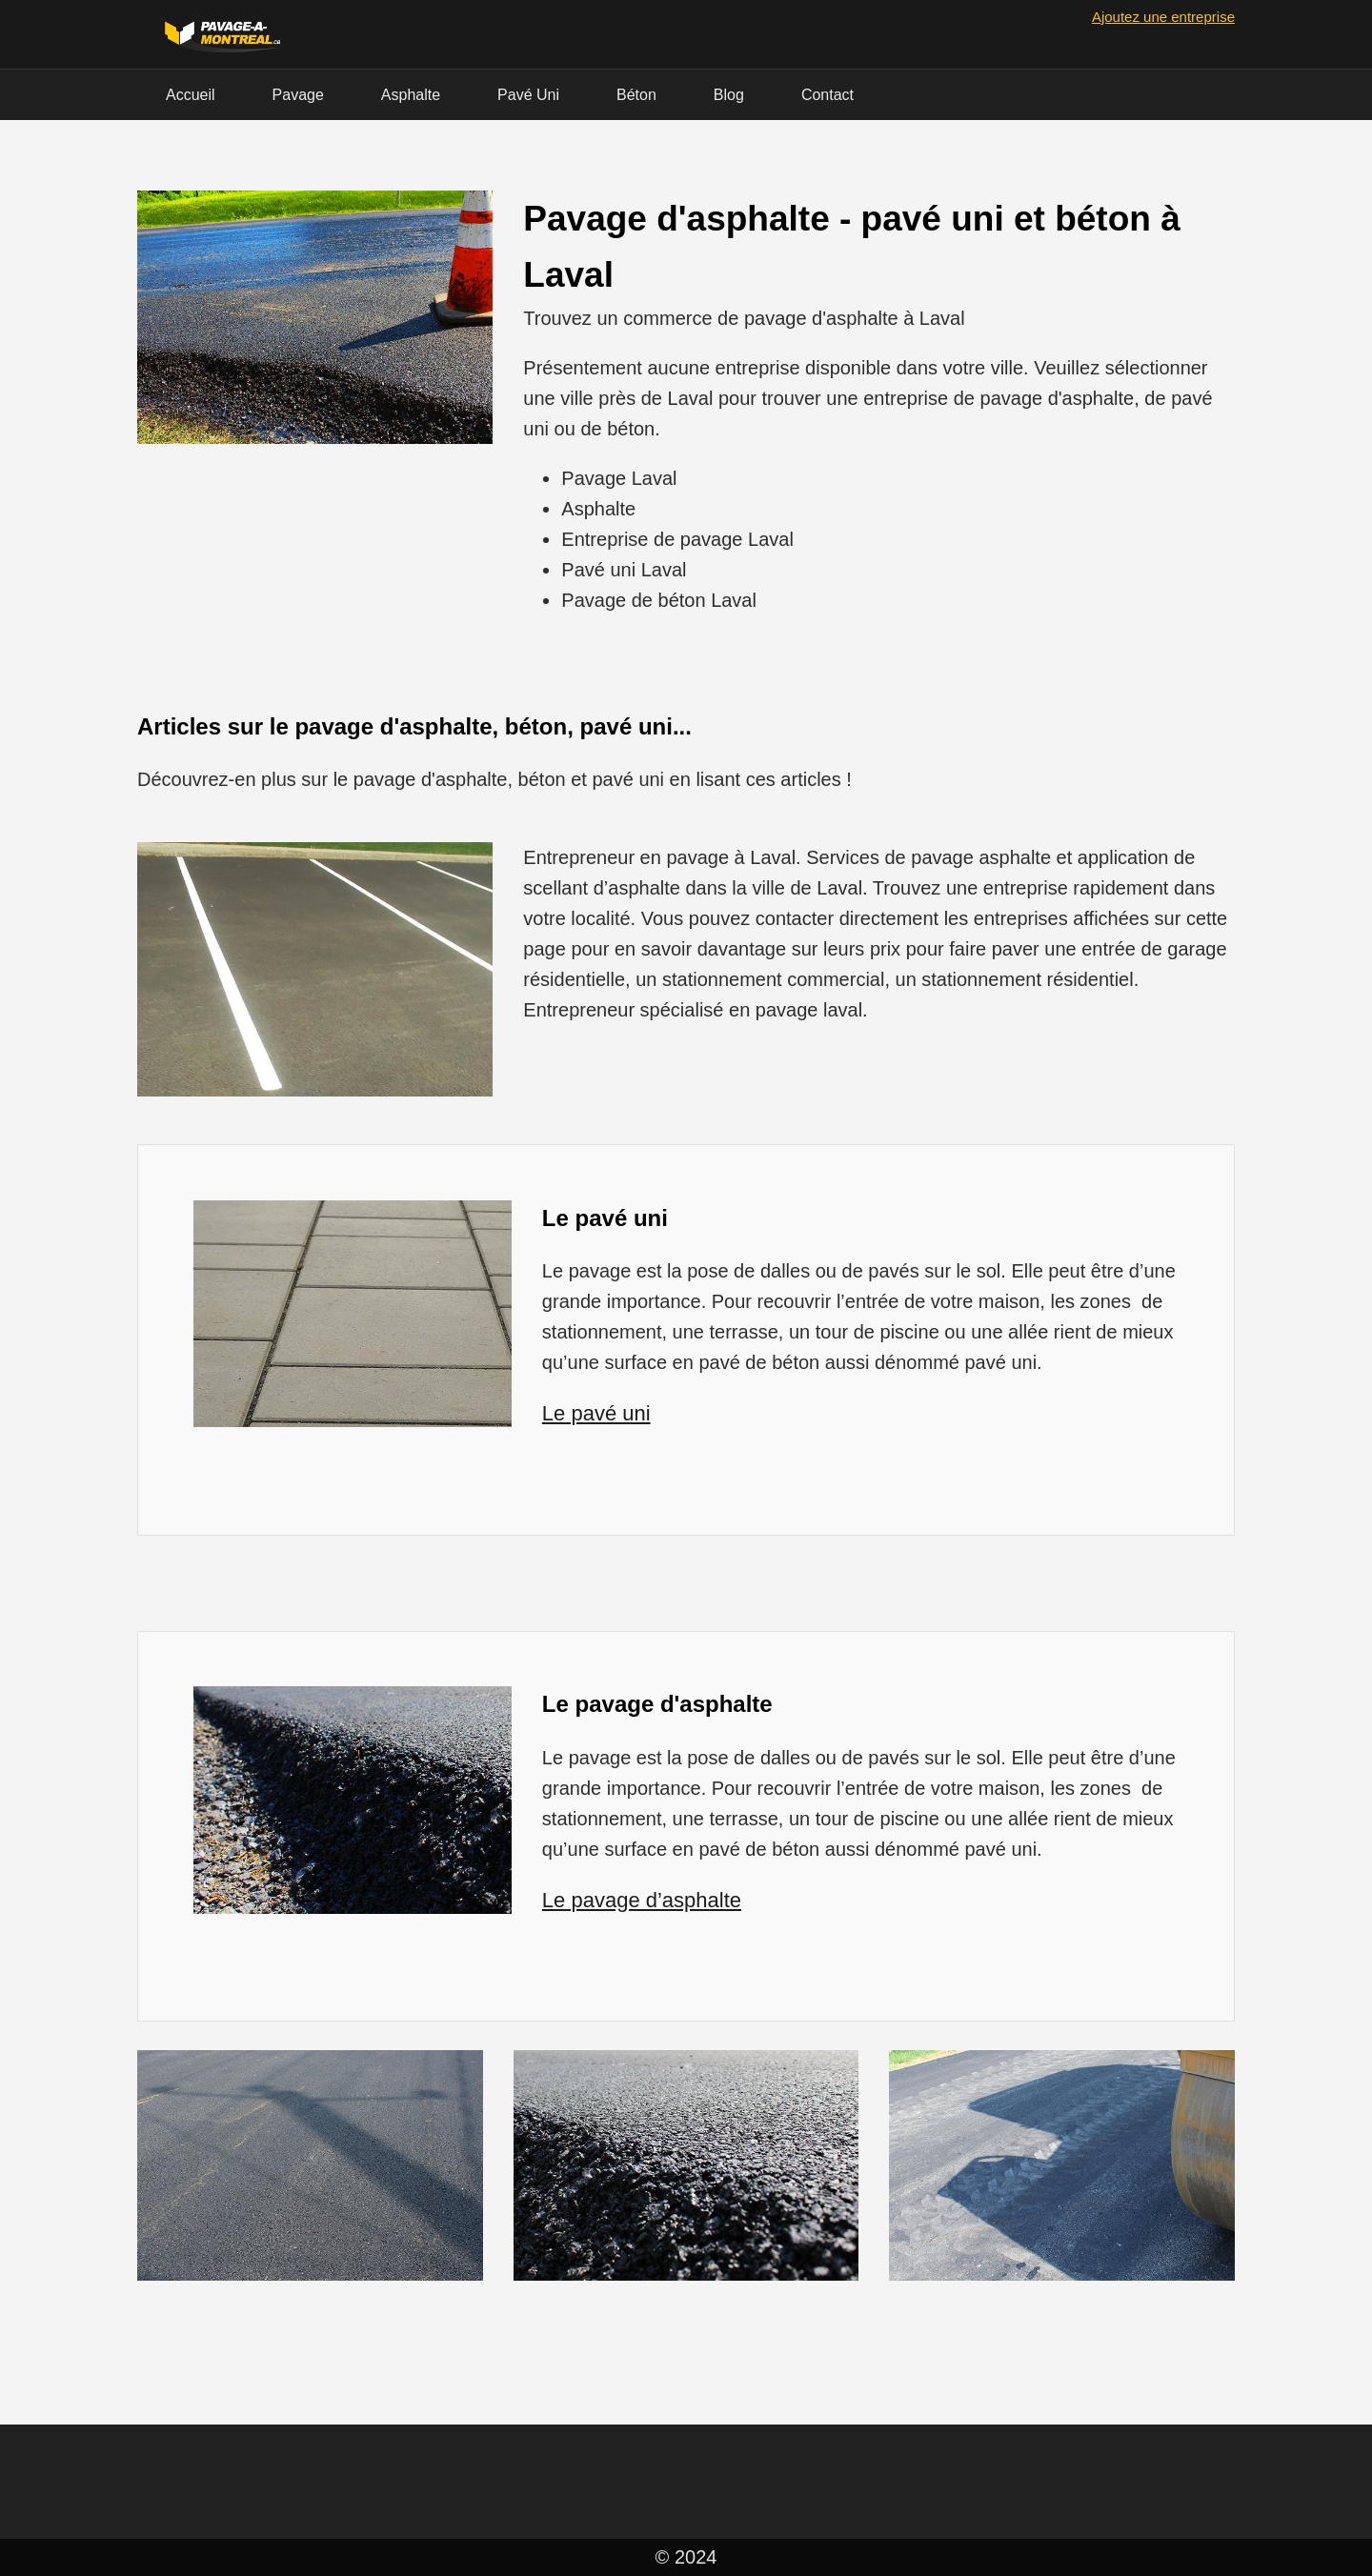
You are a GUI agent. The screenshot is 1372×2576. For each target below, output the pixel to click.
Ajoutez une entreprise (1163, 17)
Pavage (298, 95)
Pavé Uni (528, 95)
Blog (729, 95)
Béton (636, 95)
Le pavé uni (596, 1413)
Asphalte (410, 95)
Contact (827, 95)
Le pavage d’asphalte (641, 1900)
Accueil (190, 95)
